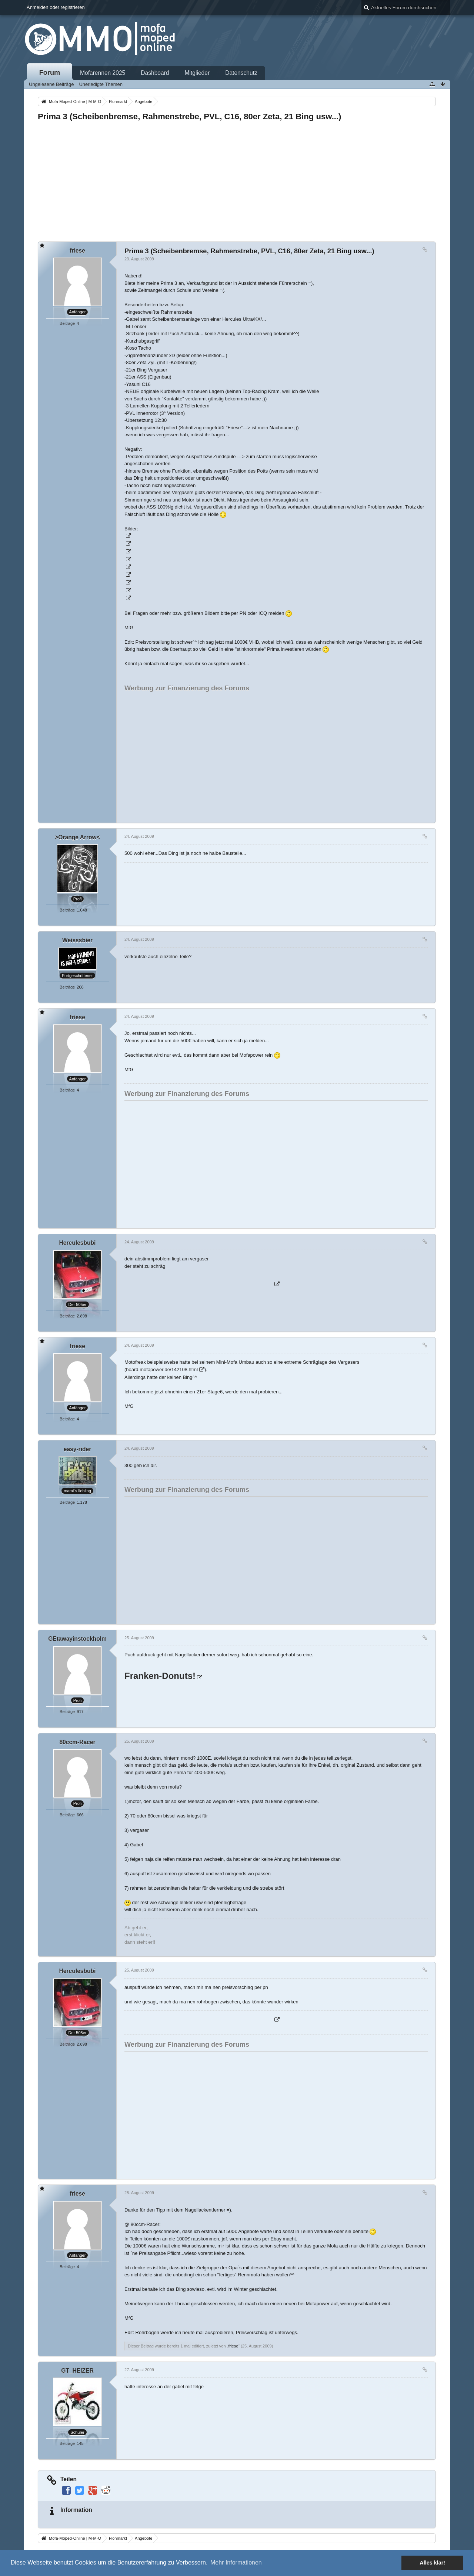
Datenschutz (241, 73)
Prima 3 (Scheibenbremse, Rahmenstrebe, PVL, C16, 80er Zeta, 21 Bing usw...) (189, 116)
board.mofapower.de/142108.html (162, 1369)
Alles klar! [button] (432, 2563)
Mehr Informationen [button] (236, 2562)
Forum (49, 72)
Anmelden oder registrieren (56, 7)
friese (233, 2346)
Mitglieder (197, 73)
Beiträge (67, 323)
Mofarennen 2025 (102, 73)
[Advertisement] (237, 179)
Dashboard (155, 73)
